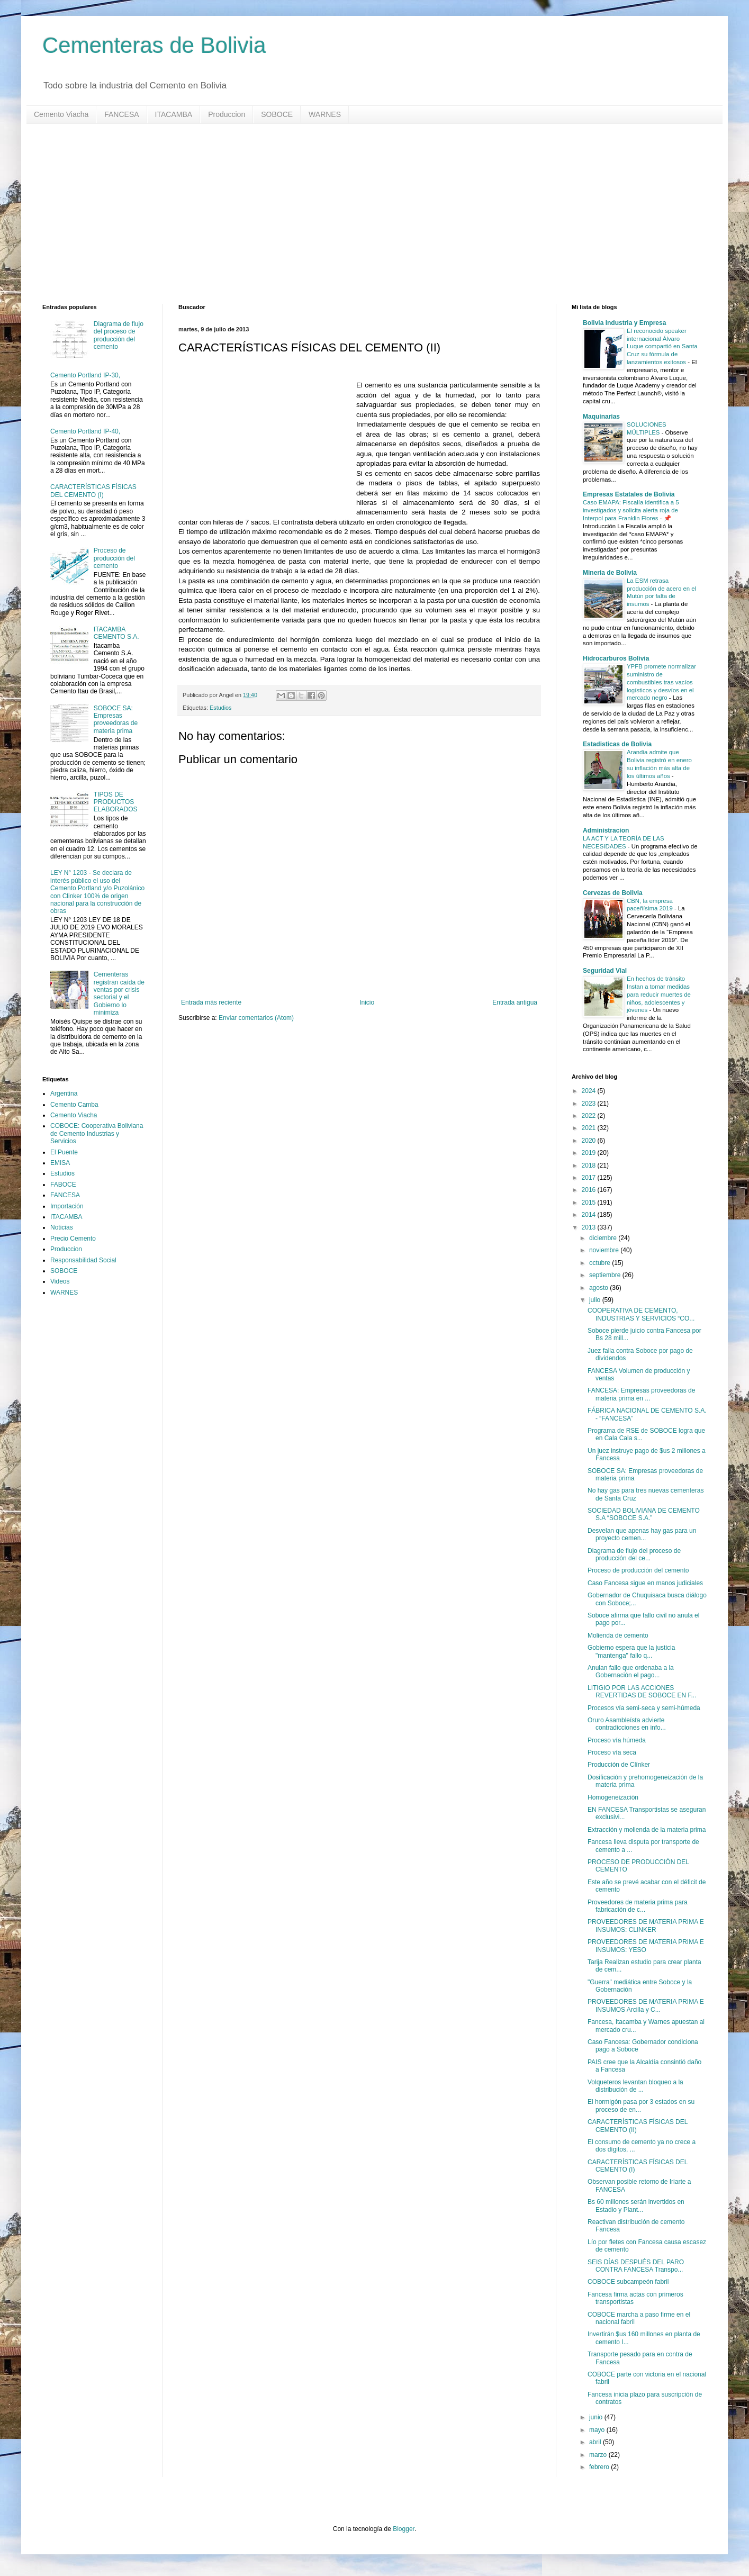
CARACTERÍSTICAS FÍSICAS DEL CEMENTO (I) (93, 490)
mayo (598, 2430)
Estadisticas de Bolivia (617, 744)
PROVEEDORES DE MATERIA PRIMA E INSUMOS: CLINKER (646, 1925)
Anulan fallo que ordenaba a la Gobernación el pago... (631, 1671)
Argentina (63, 1093)
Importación (67, 1206)
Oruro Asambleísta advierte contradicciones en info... (627, 1723)
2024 (590, 1091)
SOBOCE (277, 114)
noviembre (604, 1250)
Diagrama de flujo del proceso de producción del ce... (634, 1554)
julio (595, 1300)
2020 (590, 1140)
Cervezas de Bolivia (613, 893)
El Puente (64, 1152)
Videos (59, 1281)
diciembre (603, 1238)
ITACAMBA (174, 114)
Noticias (61, 1227)
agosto (599, 1287)
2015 (590, 1202)
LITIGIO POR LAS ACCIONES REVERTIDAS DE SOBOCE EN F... (642, 1691)
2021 (590, 1128)
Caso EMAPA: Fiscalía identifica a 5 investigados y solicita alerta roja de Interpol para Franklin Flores (631, 510)
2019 (590, 1152)
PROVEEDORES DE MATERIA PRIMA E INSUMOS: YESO (646, 1945)
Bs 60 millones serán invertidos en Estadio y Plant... (636, 2205)
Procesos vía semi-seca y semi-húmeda (644, 1708)
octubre (600, 1263)
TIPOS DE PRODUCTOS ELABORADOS (116, 802)
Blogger (403, 2529)
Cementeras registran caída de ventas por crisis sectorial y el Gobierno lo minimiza (119, 993)
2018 (590, 1165)
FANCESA (121, 114)
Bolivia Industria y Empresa (624, 323)
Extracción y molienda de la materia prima (647, 1829)
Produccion (226, 114)
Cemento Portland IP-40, (85, 431)
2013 (590, 1227)
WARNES (325, 114)
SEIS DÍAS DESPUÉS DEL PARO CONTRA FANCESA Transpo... (636, 2265)
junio (596, 2417)
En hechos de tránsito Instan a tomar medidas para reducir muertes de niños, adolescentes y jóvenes (659, 994)
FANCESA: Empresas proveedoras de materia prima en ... (641, 1394)
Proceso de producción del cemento (114, 558)
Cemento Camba (74, 1104)
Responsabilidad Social (83, 1260)
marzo (599, 2455)
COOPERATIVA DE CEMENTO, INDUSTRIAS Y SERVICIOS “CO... (641, 1314)
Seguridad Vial (605, 970)
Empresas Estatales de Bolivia (628, 494)
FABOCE (63, 1184)
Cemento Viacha (61, 114)
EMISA (60, 1163)
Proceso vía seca (612, 1752)
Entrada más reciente (211, 1002)
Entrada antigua (514, 1002)
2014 (590, 1214)
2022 (590, 1115)
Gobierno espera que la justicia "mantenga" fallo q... (631, 1651)
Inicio (366, 1002)
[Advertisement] (360, 214)
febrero (600, 2467)
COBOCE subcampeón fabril (628, 2281)
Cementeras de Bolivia (154, 45)
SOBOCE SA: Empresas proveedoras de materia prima (116, 719)
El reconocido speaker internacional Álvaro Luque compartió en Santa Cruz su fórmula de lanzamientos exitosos (662, 346)
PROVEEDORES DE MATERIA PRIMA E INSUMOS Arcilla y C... (646, 2005)
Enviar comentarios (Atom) (256, 1018)
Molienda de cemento (618, 1635)
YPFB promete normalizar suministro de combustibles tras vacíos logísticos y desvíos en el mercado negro (661, 682)
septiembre (605, 1275)
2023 (590, 1103)
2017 (590, 1177)
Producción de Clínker (619, 1764)
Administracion (606, 830)
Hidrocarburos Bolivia (616, 658)
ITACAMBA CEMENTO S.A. (116, 633)
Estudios (220, 707)
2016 (590, 1190)
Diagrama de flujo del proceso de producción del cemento (118, 335)
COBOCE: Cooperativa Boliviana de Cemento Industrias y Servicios (96, 1133)
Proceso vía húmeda (617, 1740)
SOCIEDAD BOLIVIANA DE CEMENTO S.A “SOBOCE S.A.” (644, 1514)
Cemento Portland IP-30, (85, 375)
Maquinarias (601, 416)
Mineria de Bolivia (610, 572)
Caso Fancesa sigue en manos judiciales (645, 1583)
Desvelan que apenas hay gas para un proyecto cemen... (642, 1534)
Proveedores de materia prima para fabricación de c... (638, 1906)
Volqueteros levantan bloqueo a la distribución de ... (635, 2085)
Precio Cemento (73, 1238)
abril (596, 2442)
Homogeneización (613, 1797)
